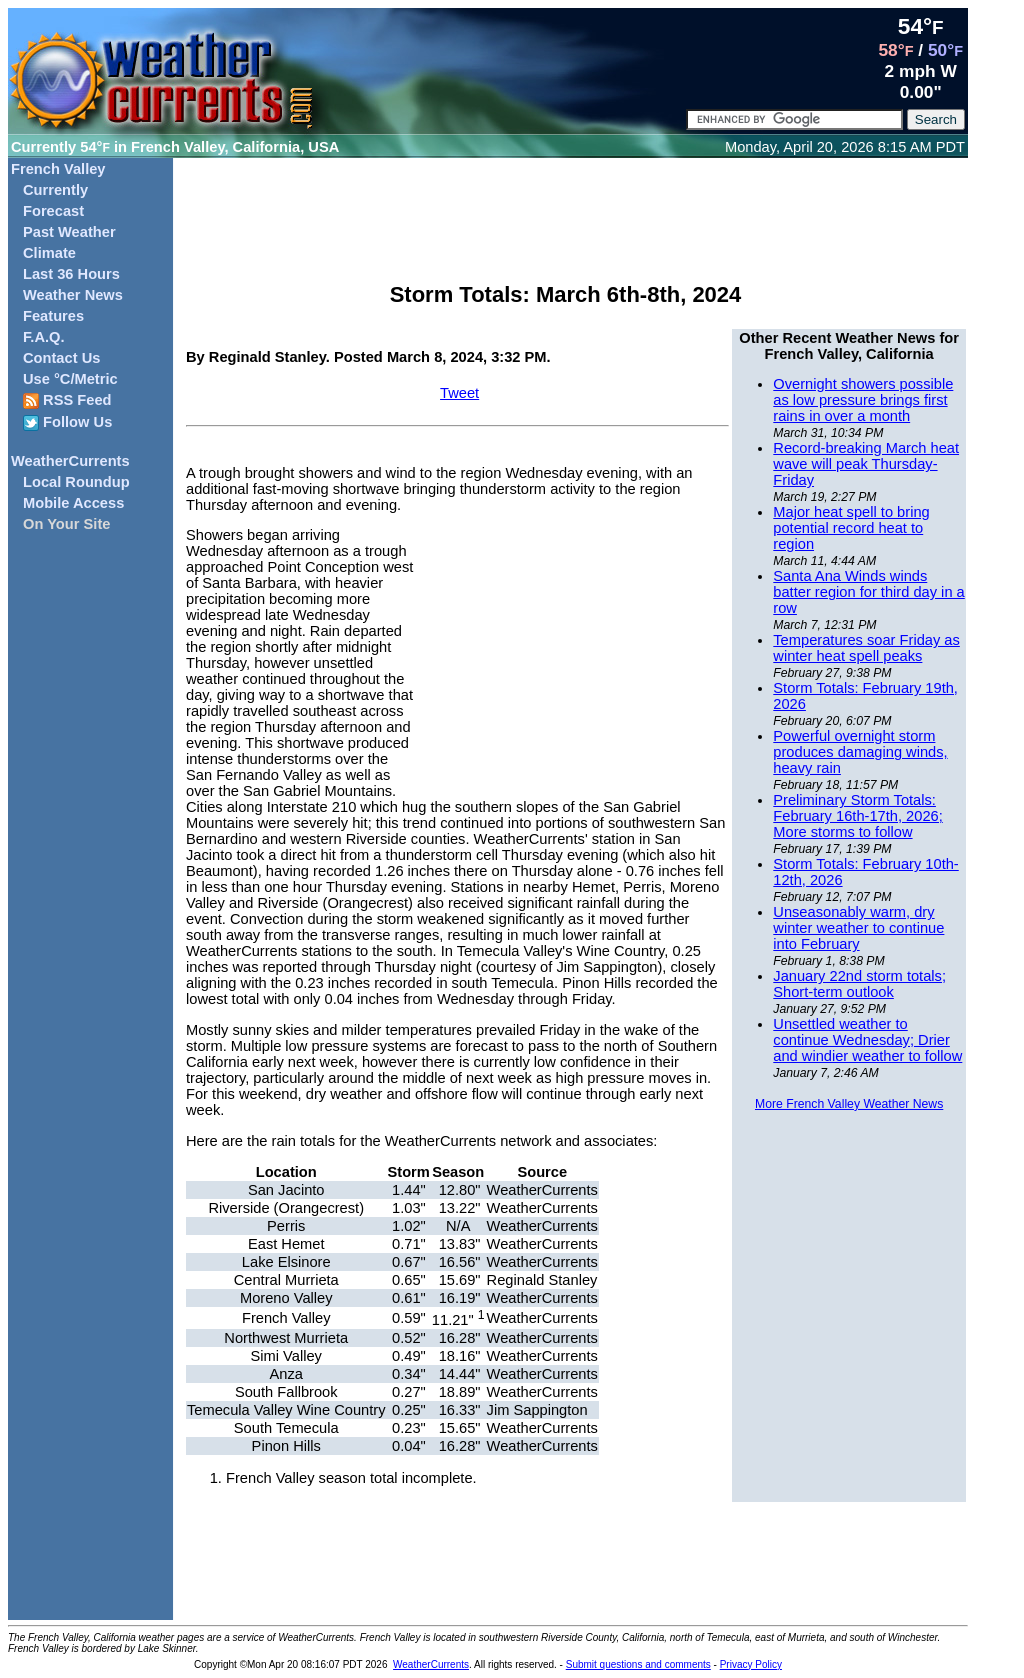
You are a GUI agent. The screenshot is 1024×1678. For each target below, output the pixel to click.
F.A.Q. (44, 337)
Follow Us (67, 422)
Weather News (73, 295)
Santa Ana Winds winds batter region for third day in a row (868, 592)
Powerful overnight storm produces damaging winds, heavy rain (860, 752)
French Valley (58, 169)
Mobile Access (73, 503)
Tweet (459, 393)
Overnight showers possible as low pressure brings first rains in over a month (863, 400)
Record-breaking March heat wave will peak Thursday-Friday (866, 464)
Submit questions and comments (638, 1664)
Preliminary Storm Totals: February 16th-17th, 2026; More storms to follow (857, 816)
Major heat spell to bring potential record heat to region (851, 528)
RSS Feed (67, 400)
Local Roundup (76, 482)
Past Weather (69, 232)
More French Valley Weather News (849, 1104)
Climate (49, 253)
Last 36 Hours (71, 274)
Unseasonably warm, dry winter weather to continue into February (858, 928)
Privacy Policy (751, 1664)
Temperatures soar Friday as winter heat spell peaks (866, 648)
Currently (55, 190)
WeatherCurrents (70, 461)
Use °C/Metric (70, 379)
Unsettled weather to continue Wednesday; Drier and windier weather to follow (867, 1040)
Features (53, 316)
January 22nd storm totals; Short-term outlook (859, 984)
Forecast (53, 211)
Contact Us (61, 358)
